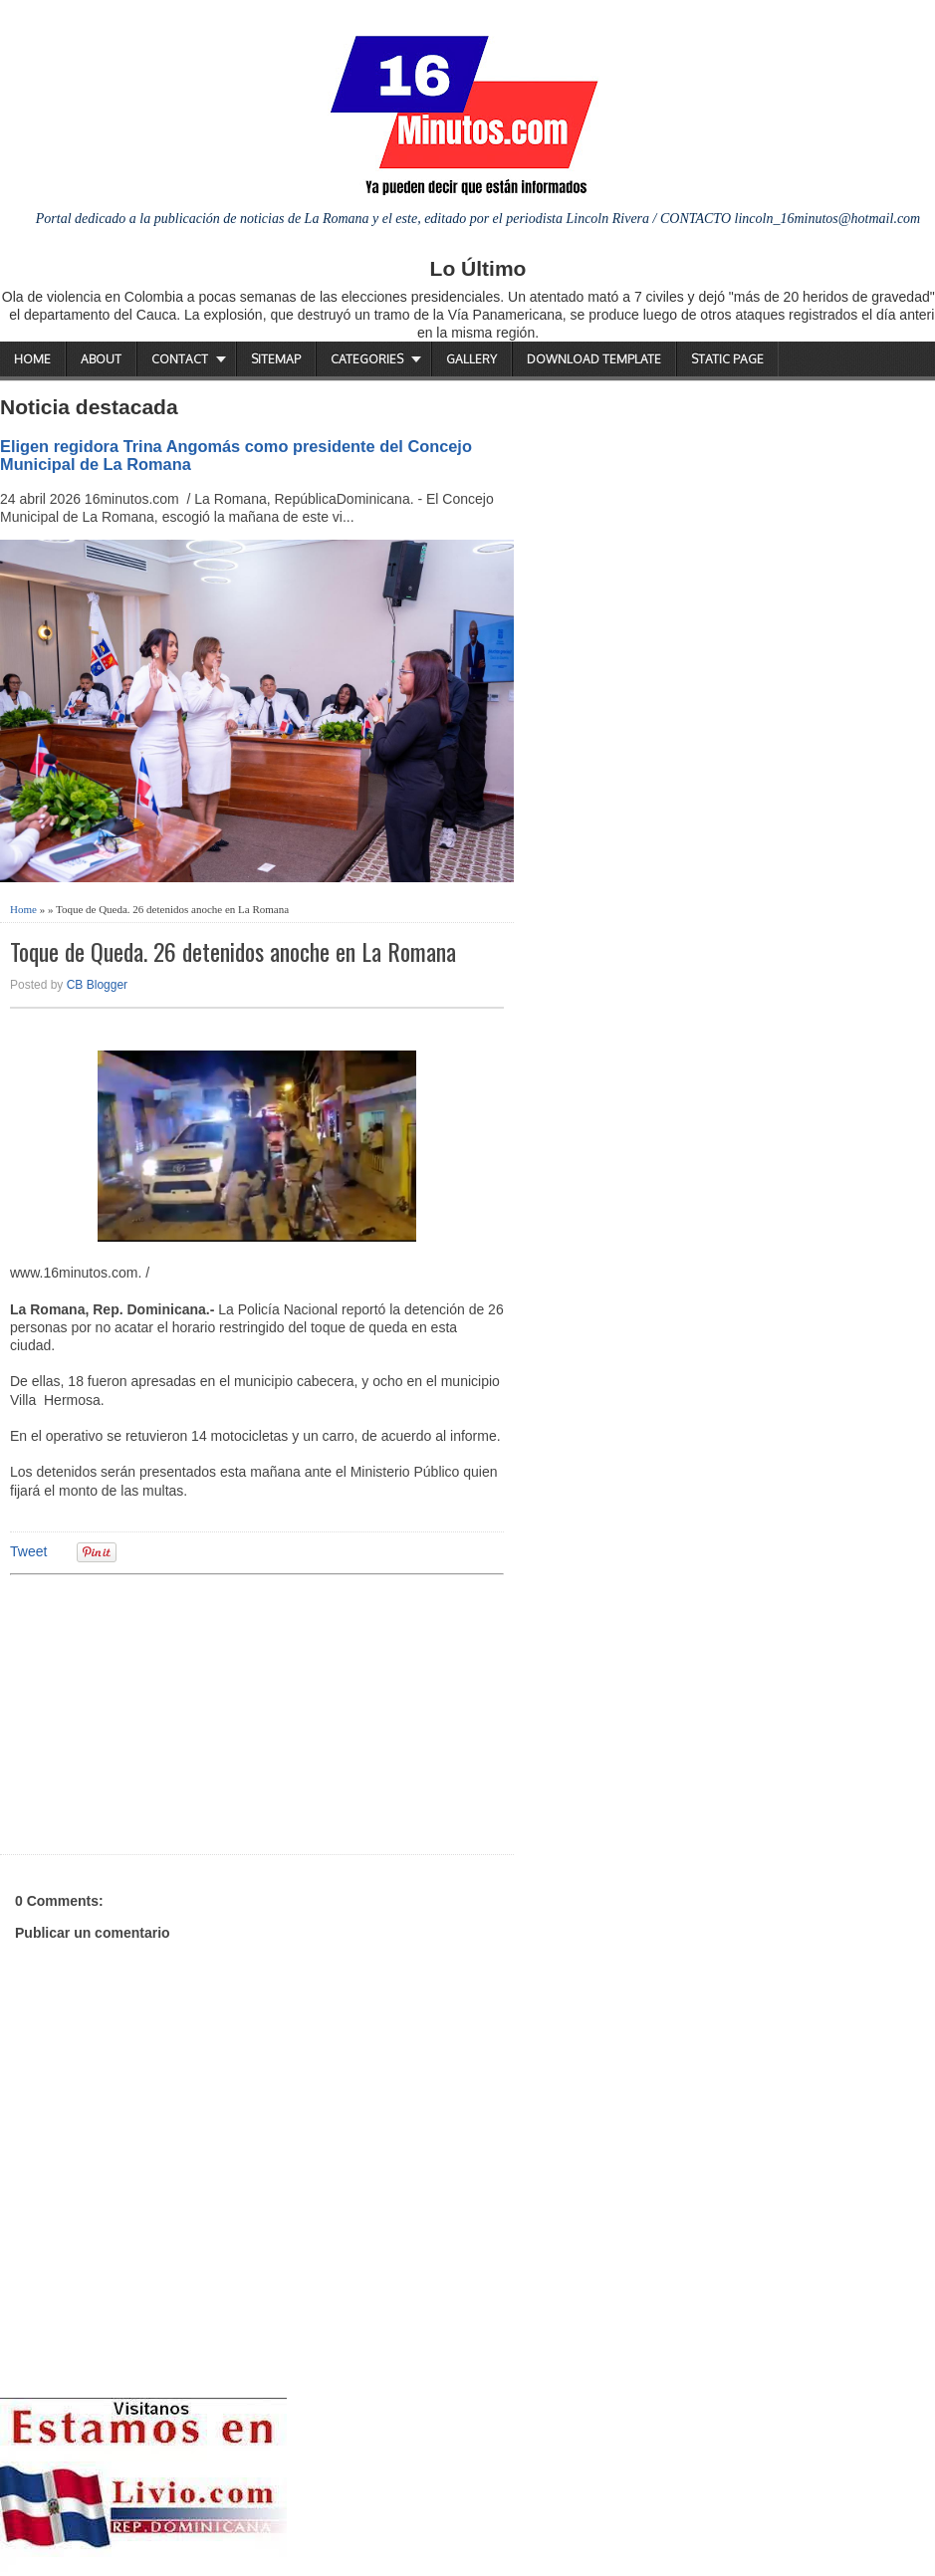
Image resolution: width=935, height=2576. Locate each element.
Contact (179, 358)
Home (32, 358)
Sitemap (276, 358)
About (101, 358)
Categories (367, 358)
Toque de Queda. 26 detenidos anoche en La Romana (233, 951)
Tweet (28, 1551)
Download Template (594, 358)
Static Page (727, 358)
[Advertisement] (164, 1711)
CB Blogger (97, 985)
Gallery (471, 358)
